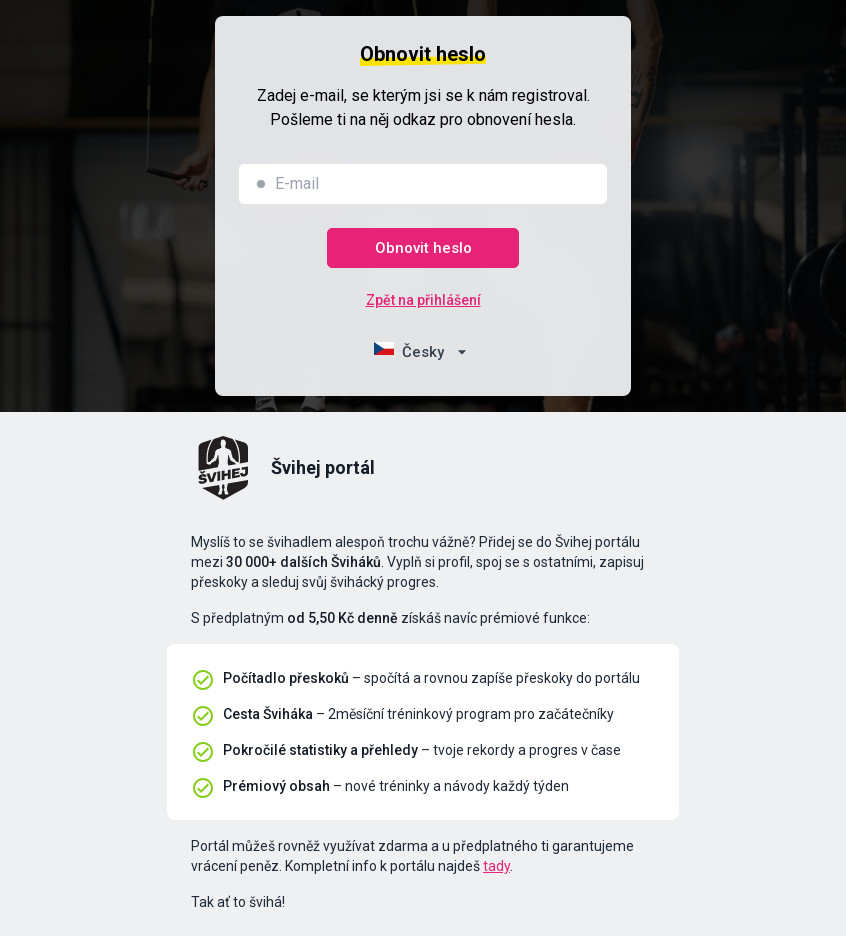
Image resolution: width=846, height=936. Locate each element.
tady (496, 866)
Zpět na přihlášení (423, 300)
